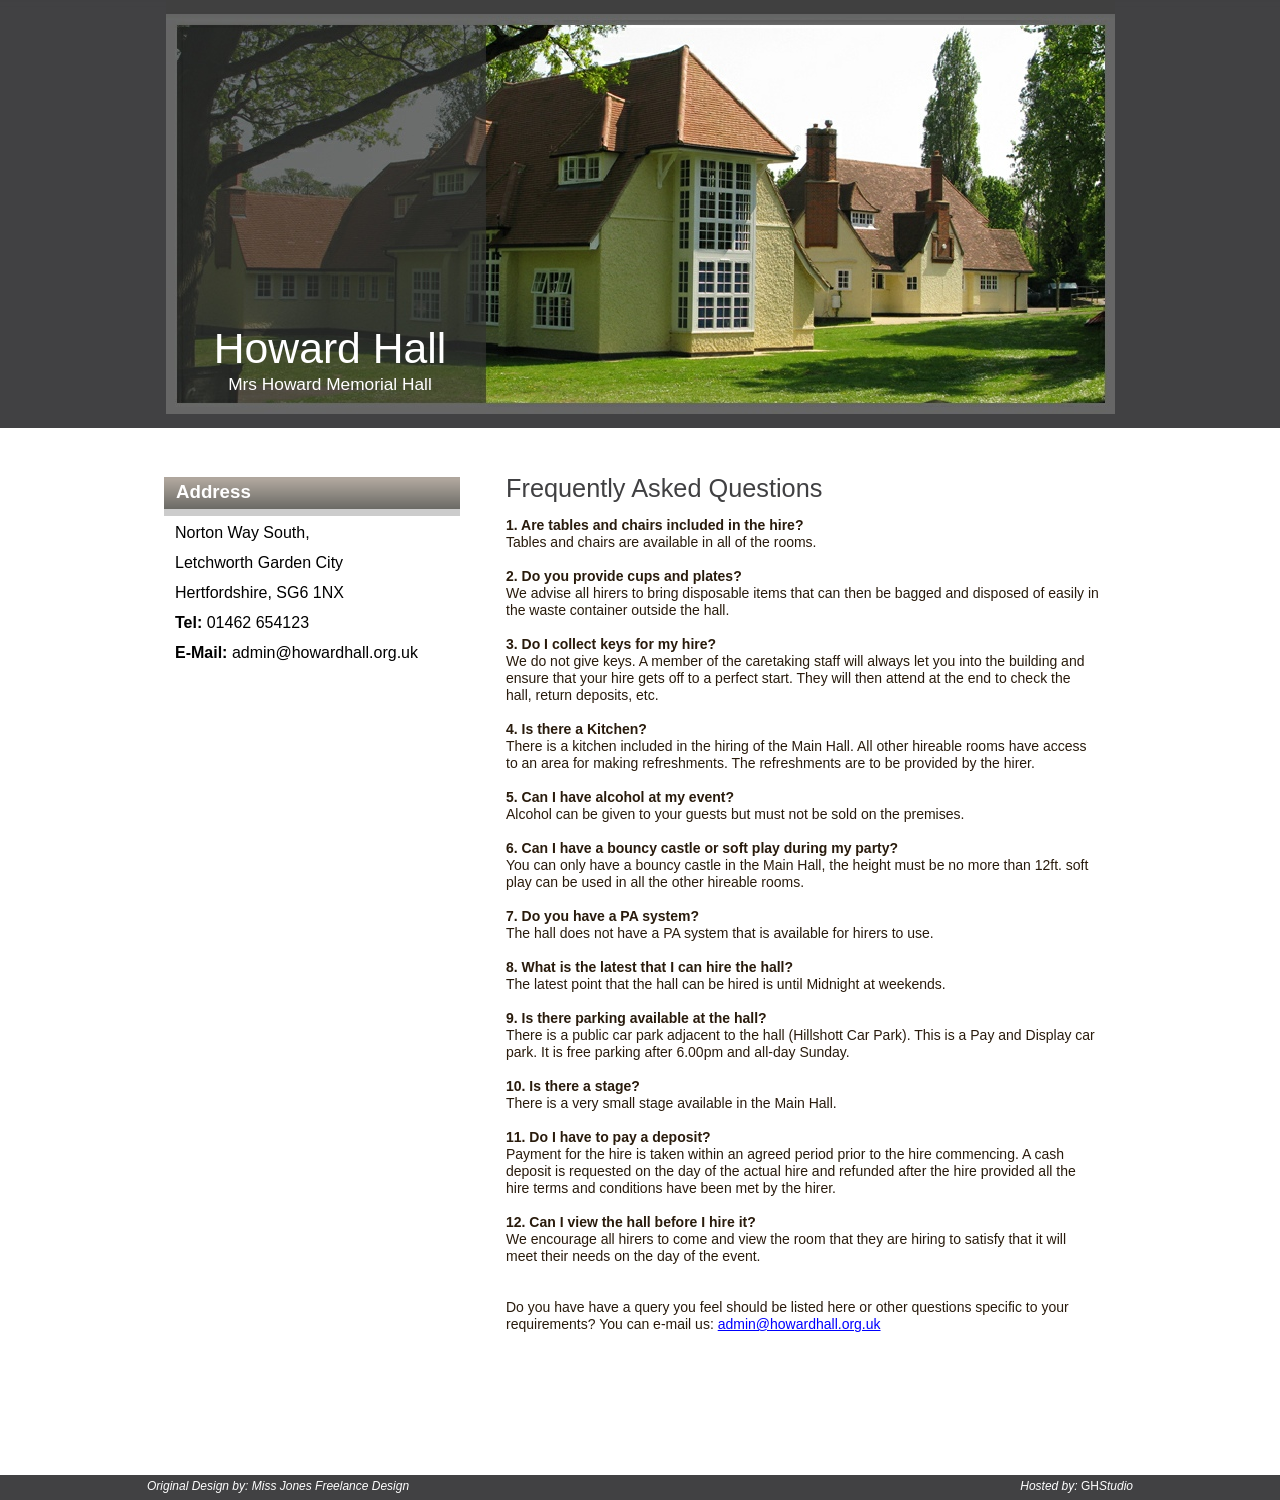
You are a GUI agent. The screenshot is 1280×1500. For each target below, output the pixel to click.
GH (1107, 1486)
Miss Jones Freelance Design (330, 1486)
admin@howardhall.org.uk (799, 1324)
